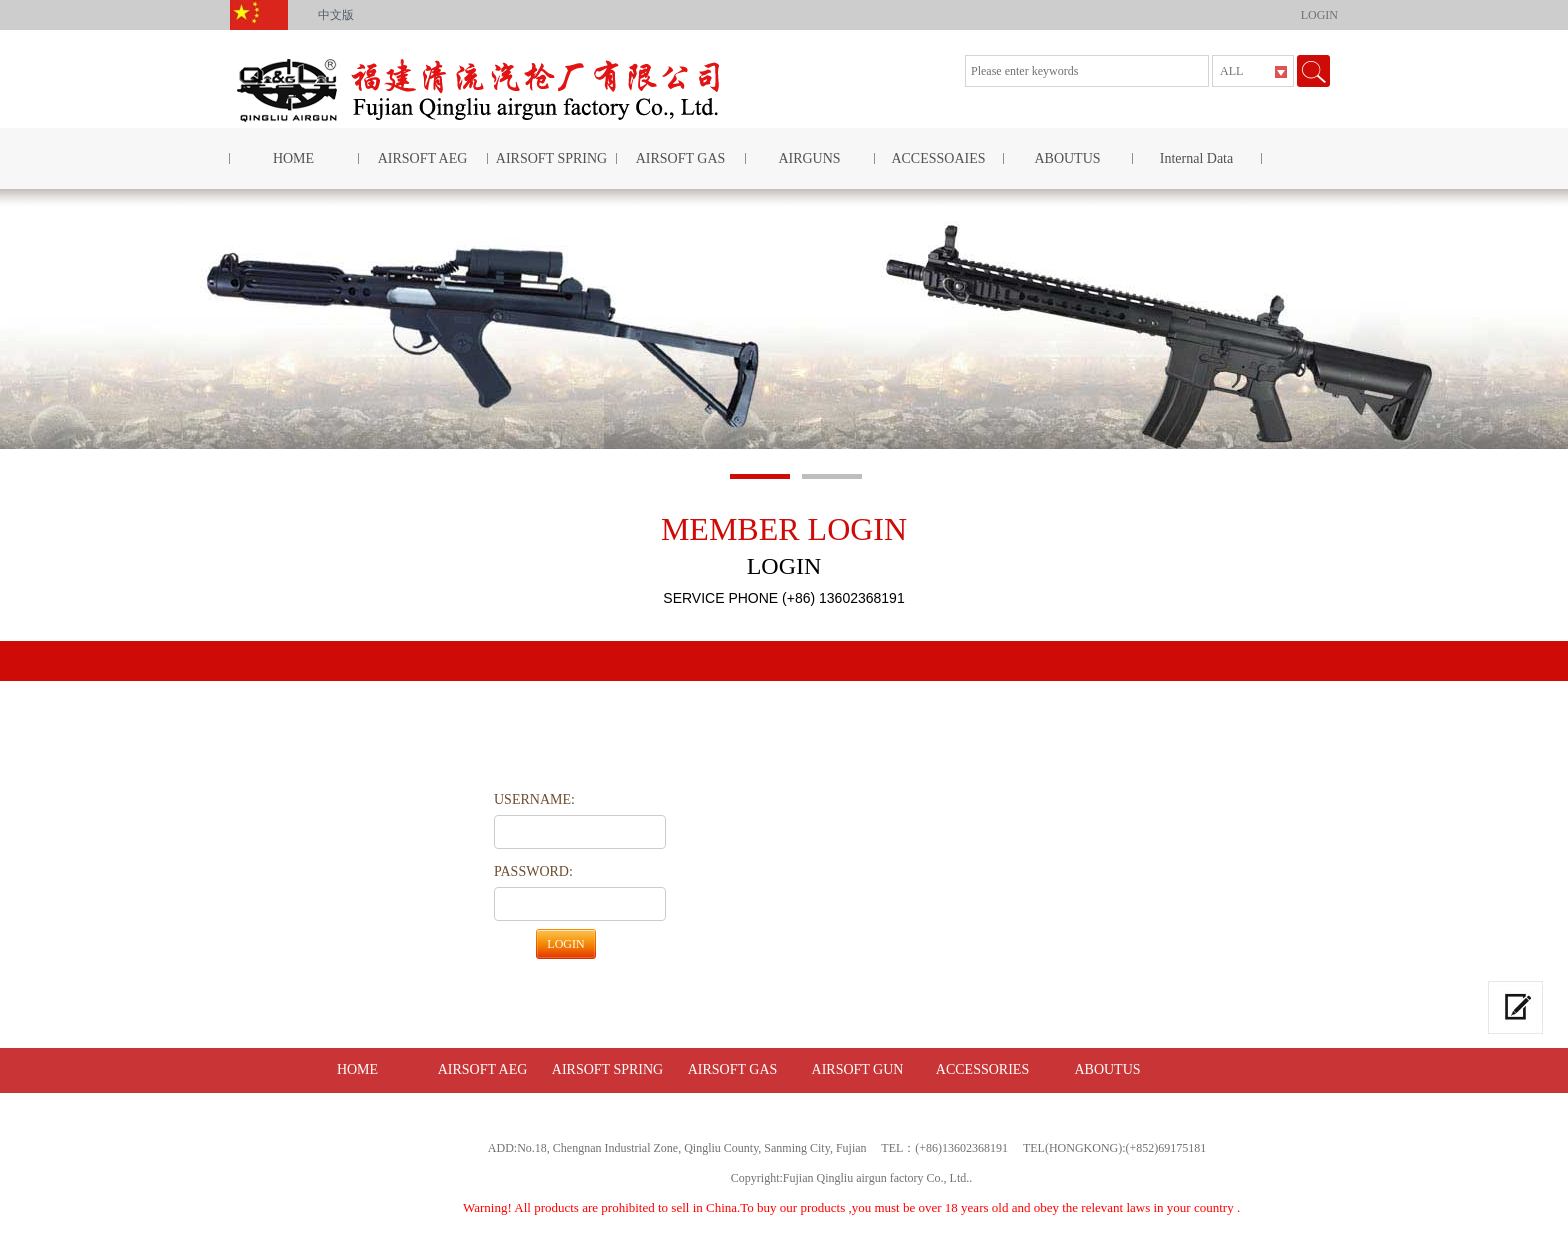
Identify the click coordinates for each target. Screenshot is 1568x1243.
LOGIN (1319, 15)
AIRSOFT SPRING (551, 158)
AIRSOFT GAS (681, 158)
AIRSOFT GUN (858, 1069)
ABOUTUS (1067, 158)
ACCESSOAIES (938, 158)
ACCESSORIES (982, 1069)
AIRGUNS (809, 158)
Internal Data (1196, 158)
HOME (293, 158)
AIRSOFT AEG (423, 158)
